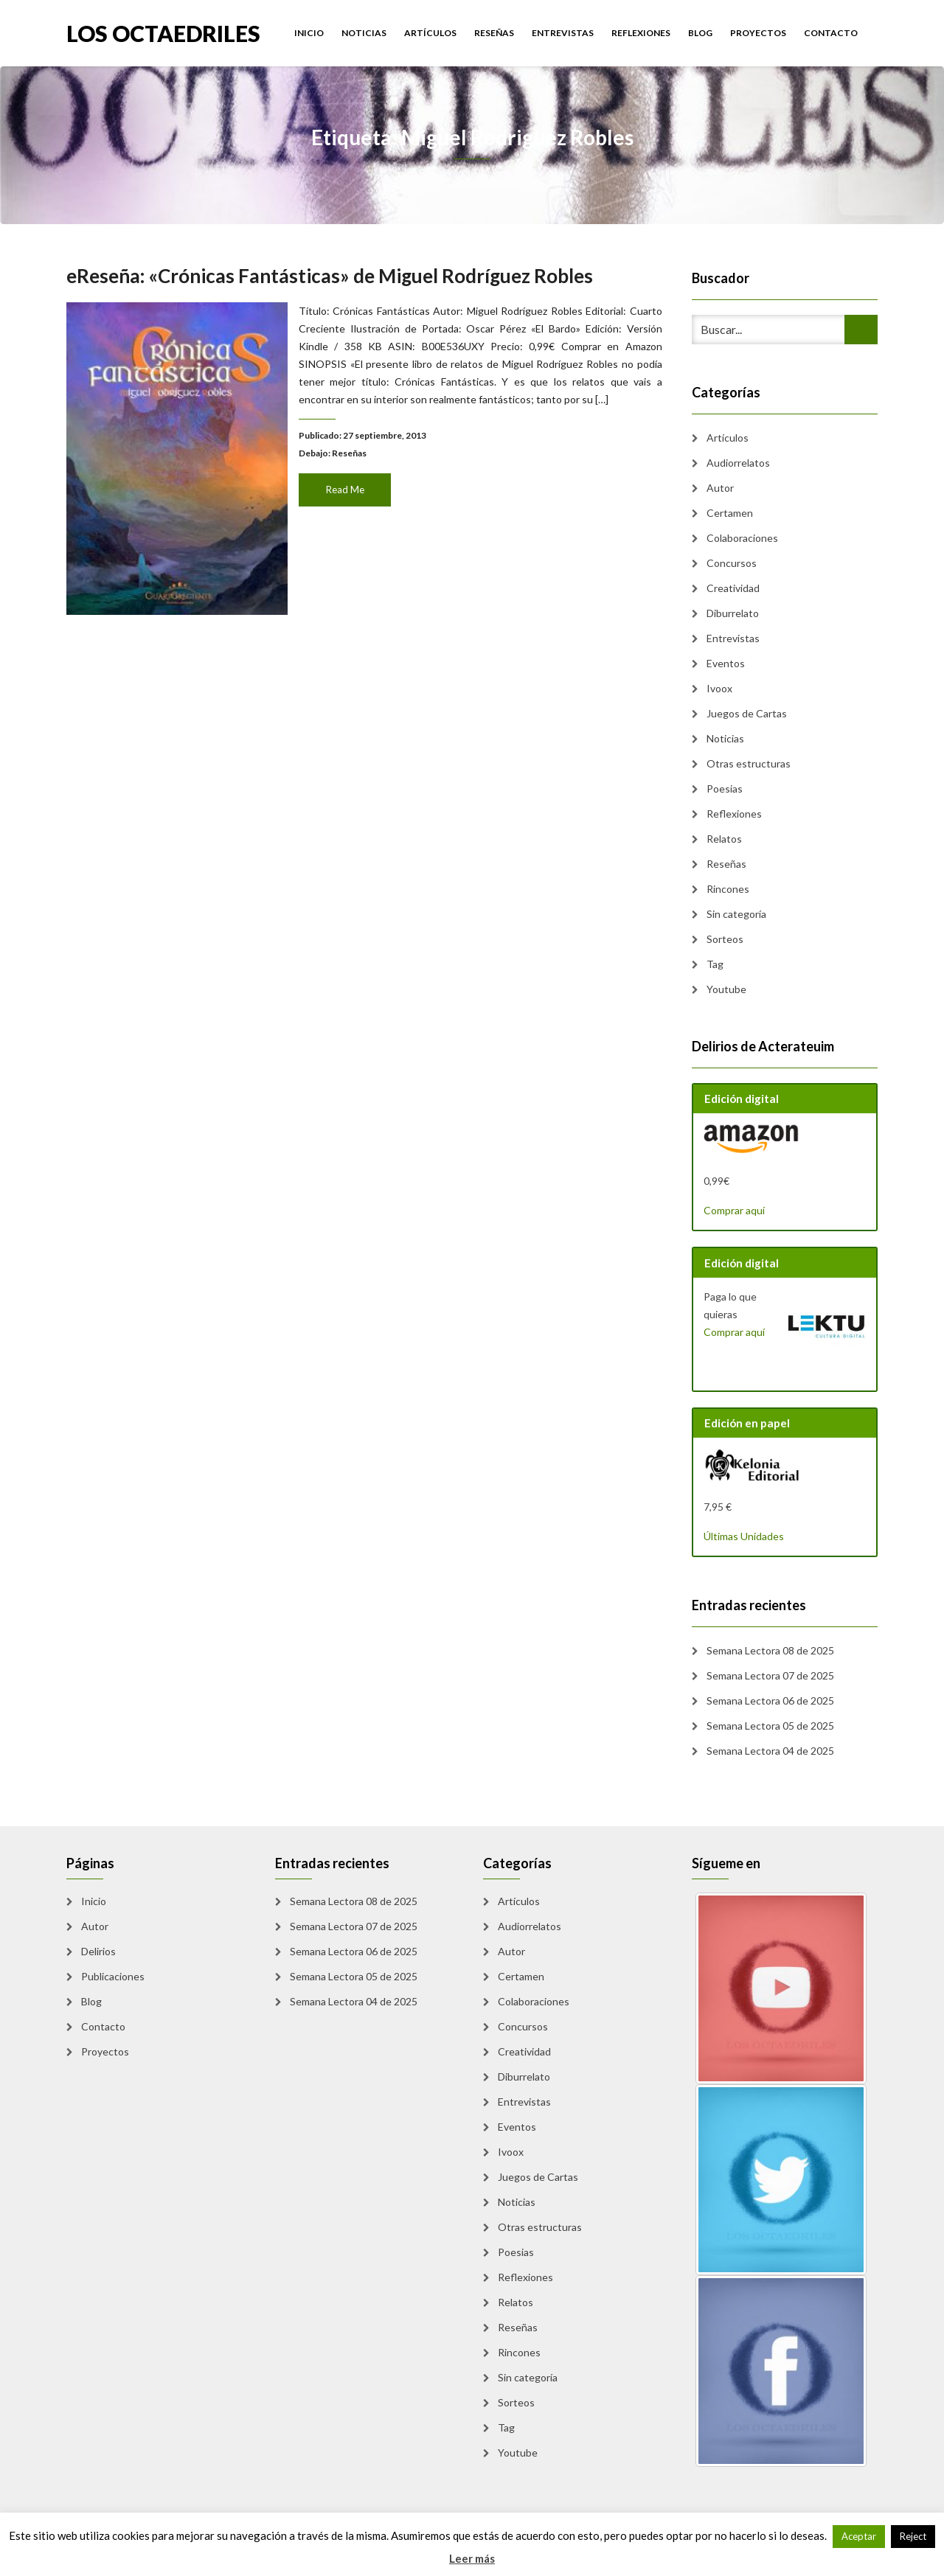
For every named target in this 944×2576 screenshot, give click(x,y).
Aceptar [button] (858, 2536)
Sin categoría (736, 914)
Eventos (726, 663)
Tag (715, 964)
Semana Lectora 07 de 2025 (770, 1675)
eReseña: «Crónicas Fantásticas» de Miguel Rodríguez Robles (332, 287)
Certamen (730, 513)
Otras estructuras (749, 763)
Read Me (346, 486)
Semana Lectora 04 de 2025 (770, 1750)
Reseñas (494, 32)
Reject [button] (913, 2536)
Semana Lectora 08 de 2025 (770, 1650)
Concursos (732, 563)
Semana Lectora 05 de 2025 (770, 1725)
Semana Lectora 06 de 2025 (770, 1700)
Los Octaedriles (163, 32)
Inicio (309, 32)
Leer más (472, 2558)
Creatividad (733, 588)
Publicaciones (113, 1976)
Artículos (430, 32)
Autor (720, 487)
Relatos (724, 838)
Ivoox (719, 688)
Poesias (725, 788)
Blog (700, 32)
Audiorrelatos (738, 462)
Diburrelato (733, 613)
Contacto (831, 32)
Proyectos (758, 32)
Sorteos (725, 939)
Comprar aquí (734, 1210)
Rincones (728, 889)
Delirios (98, 1951)
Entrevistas (563, 32)
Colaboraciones (742, 538)
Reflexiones (640, 32)
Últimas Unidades (744, 1536)
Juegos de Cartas (747, 713)
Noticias (363, 32)
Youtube (726, 989)
